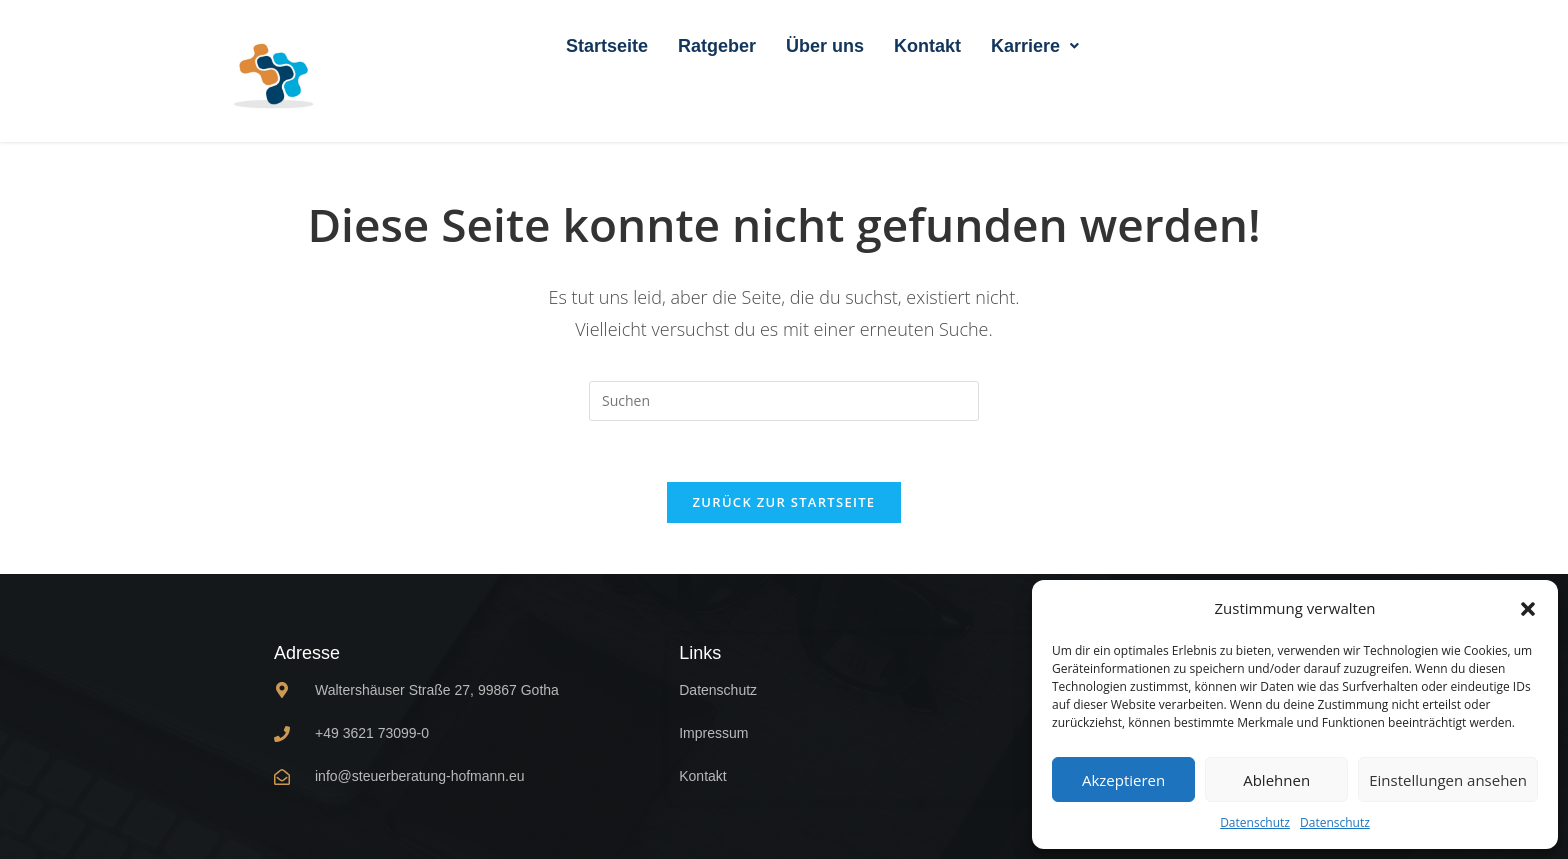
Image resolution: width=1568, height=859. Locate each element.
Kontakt (927, 46)
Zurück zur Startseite (784, 502)
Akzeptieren (1123, 780)
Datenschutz (1255, 822)
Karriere (1035, 46)
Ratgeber (717, 46)
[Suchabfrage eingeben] (784, 401)
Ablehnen (1276, 780)
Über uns (825, 46)
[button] (1528, 609)
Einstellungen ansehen (1448, 780)
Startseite (607, 46)
